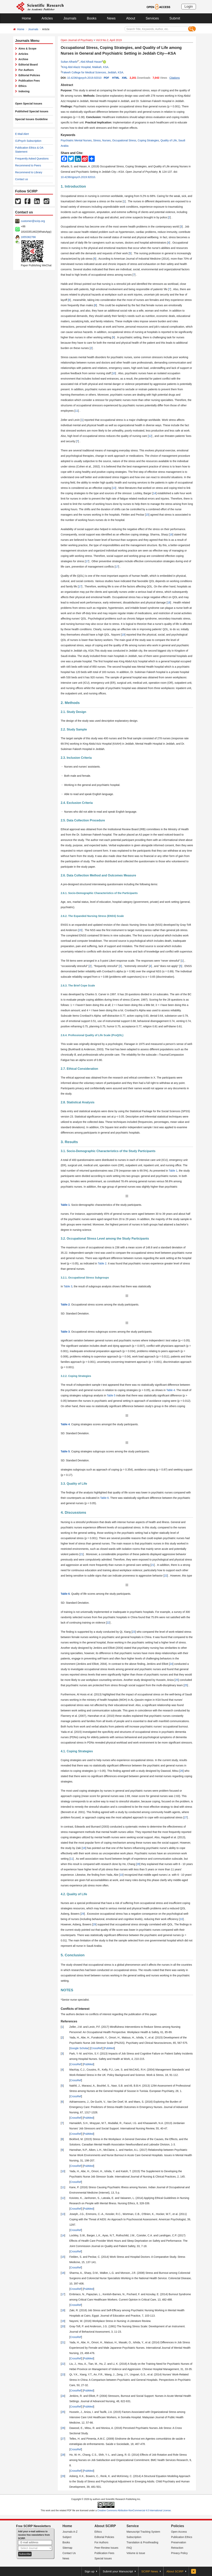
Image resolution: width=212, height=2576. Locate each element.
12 (150, 435)
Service (132, 2526)
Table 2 (102, 1263)
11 (76, 410)
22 (165, 1575)
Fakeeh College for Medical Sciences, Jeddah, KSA (92, 72)
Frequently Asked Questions (32, 158)
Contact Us (69, 2553)
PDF (106, 77)
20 (80, 930)
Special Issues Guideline (30, 119)
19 (123, 634)
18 (168, 602)
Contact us (21, 179)
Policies (177, 2526)
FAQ (129, 2547)
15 (147, 514)
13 (114, 487)
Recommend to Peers (28, 165)
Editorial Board (27, 64)
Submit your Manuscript (118, 2571)
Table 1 (173, 1170)
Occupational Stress (124, 140)
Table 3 (68, 1286)
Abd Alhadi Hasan (91, 61)
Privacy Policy (179, 2553)
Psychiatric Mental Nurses (76, 140)
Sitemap (67, 2547)
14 (154, 493)
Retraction (177, 2547)
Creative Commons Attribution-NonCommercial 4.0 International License (134, 2510)
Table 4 (170, 1390)
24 (171, 1663)
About (130, 18)
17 (87, 561)
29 (82, 1913)
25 (176, 1679)
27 (185, 1817)
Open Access (179, 2531)
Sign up (89, 2571)
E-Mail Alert (22, 133)
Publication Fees (28, 80)
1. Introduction (73, 186)
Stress (97, 140)
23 (133, 1631)
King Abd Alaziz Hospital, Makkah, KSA (85, 67)
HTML (116, 77)
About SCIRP (105, 2526)
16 (171, 534)
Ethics (22, 85)
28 (138, 1864)
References (69, 2021)
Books (91, 18)
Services (152, 18)
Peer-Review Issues (106, 2547)
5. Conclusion (73, 1955)
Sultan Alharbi (69, 61)
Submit (174, 18)
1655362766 (28, 237)
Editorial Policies (28, 75)
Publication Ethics (181, 2537)
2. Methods (70, 703)
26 (181, 1770)
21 (81, 1554)
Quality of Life (169, 140)
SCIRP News (149, 2571)
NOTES (67, 1990)
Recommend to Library (28, 172)
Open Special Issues (28, 103)
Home (26, 18)
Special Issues (103, 2558)
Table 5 (111, 1395)
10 (113, 373)
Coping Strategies (148, 140)
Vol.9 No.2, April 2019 (109, 40)
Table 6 (104, 1497)
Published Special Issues (31, 111)
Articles (47, 18)
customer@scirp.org (33, 221)
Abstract (67, 85)
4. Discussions (73, 1512)
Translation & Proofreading (142, 2542)
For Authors (25, 69)
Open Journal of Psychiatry (77, 40)
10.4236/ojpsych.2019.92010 (84, 77)
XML (124, 77)
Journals (69, 18)
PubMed (109, 2048)
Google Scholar (79, 2048)
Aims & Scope (26, 48)
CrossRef (96, 2048)
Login (188, 6)
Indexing (23, 91)
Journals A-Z (70, 2531)
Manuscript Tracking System (143, 2531)
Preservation (178, 2542)
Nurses (106, 140)
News (111, 18)
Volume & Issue (135, 2553)
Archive (22, 59)
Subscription (133, 2537)
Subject (67, 2537)
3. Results (69, 1142)
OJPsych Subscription (28, 140)
